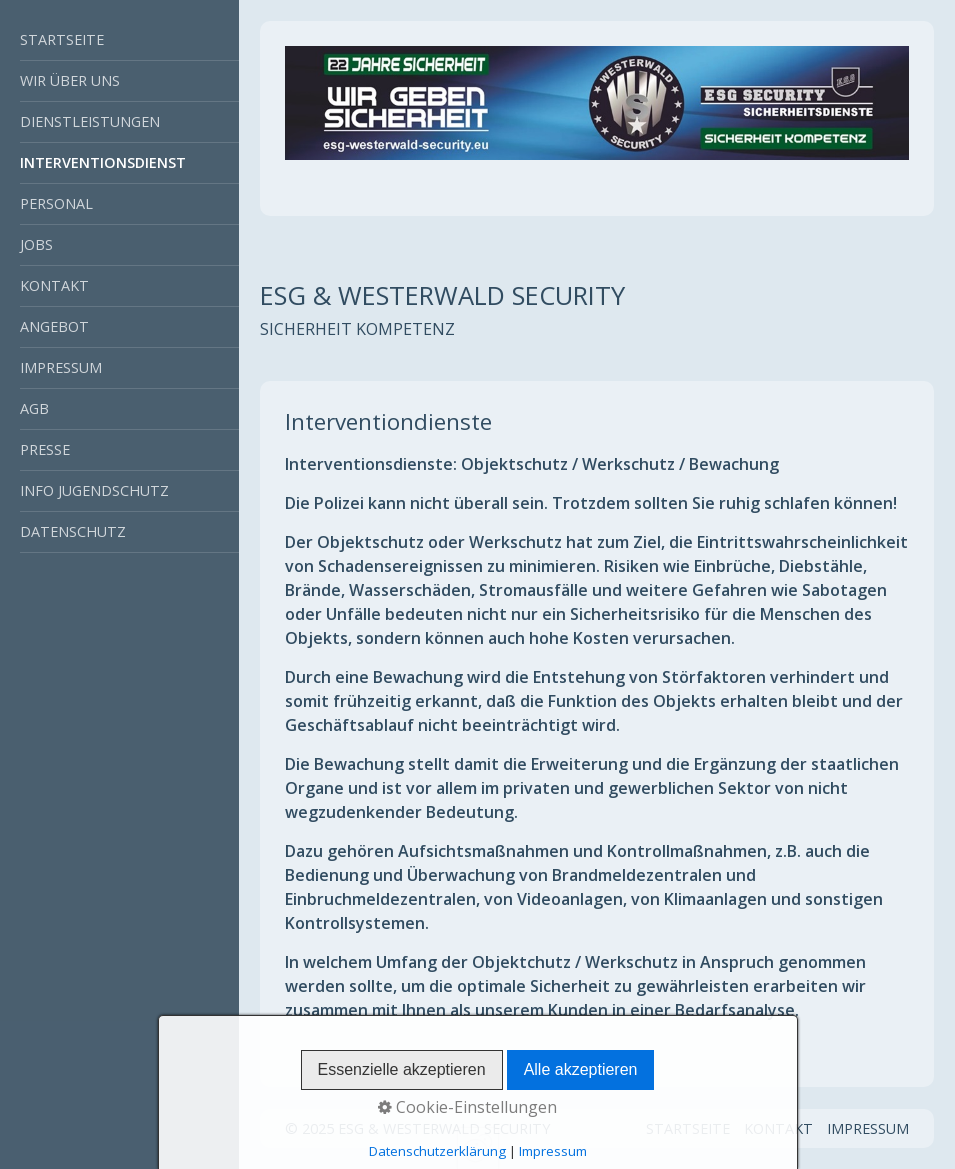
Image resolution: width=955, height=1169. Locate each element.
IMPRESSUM (61, 367)
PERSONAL (56, 203)
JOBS (36, 244)
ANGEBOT (54, 326)
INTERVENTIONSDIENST (103, 162)
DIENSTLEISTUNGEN (90, 121)
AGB (34, 408)
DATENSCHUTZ (73, 531)
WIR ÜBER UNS (70, 80)
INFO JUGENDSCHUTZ (94, 490)
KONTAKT (54, 285)
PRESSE (45, 449)
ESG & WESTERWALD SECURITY (442, 295)
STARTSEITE (62, 39)
